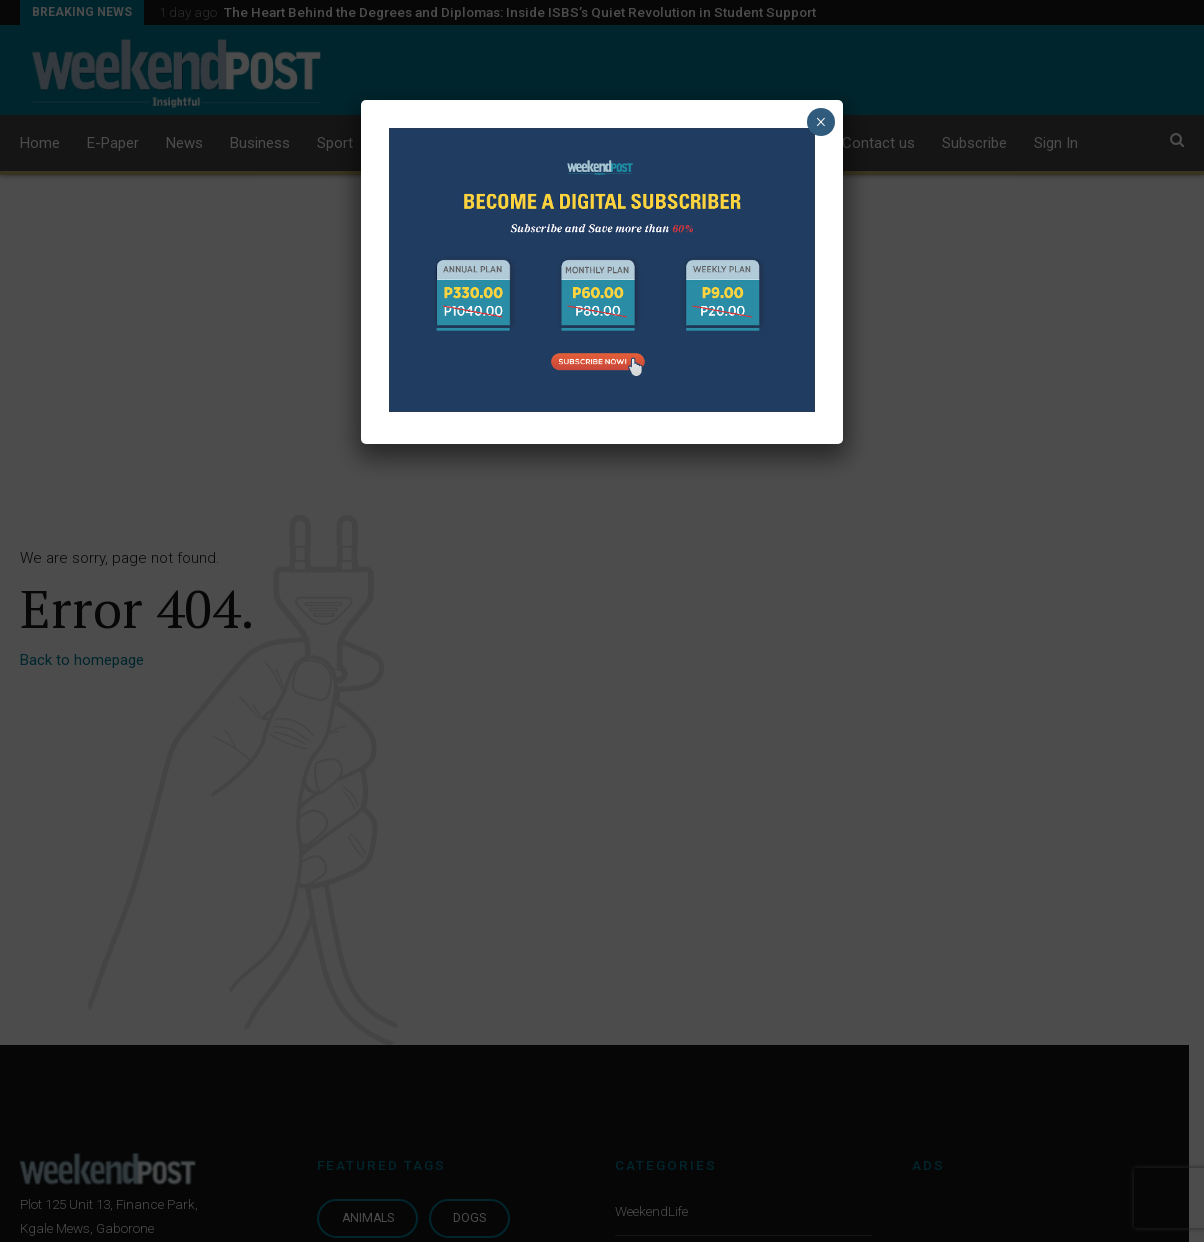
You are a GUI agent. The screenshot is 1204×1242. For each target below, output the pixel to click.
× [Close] (820, 122)
